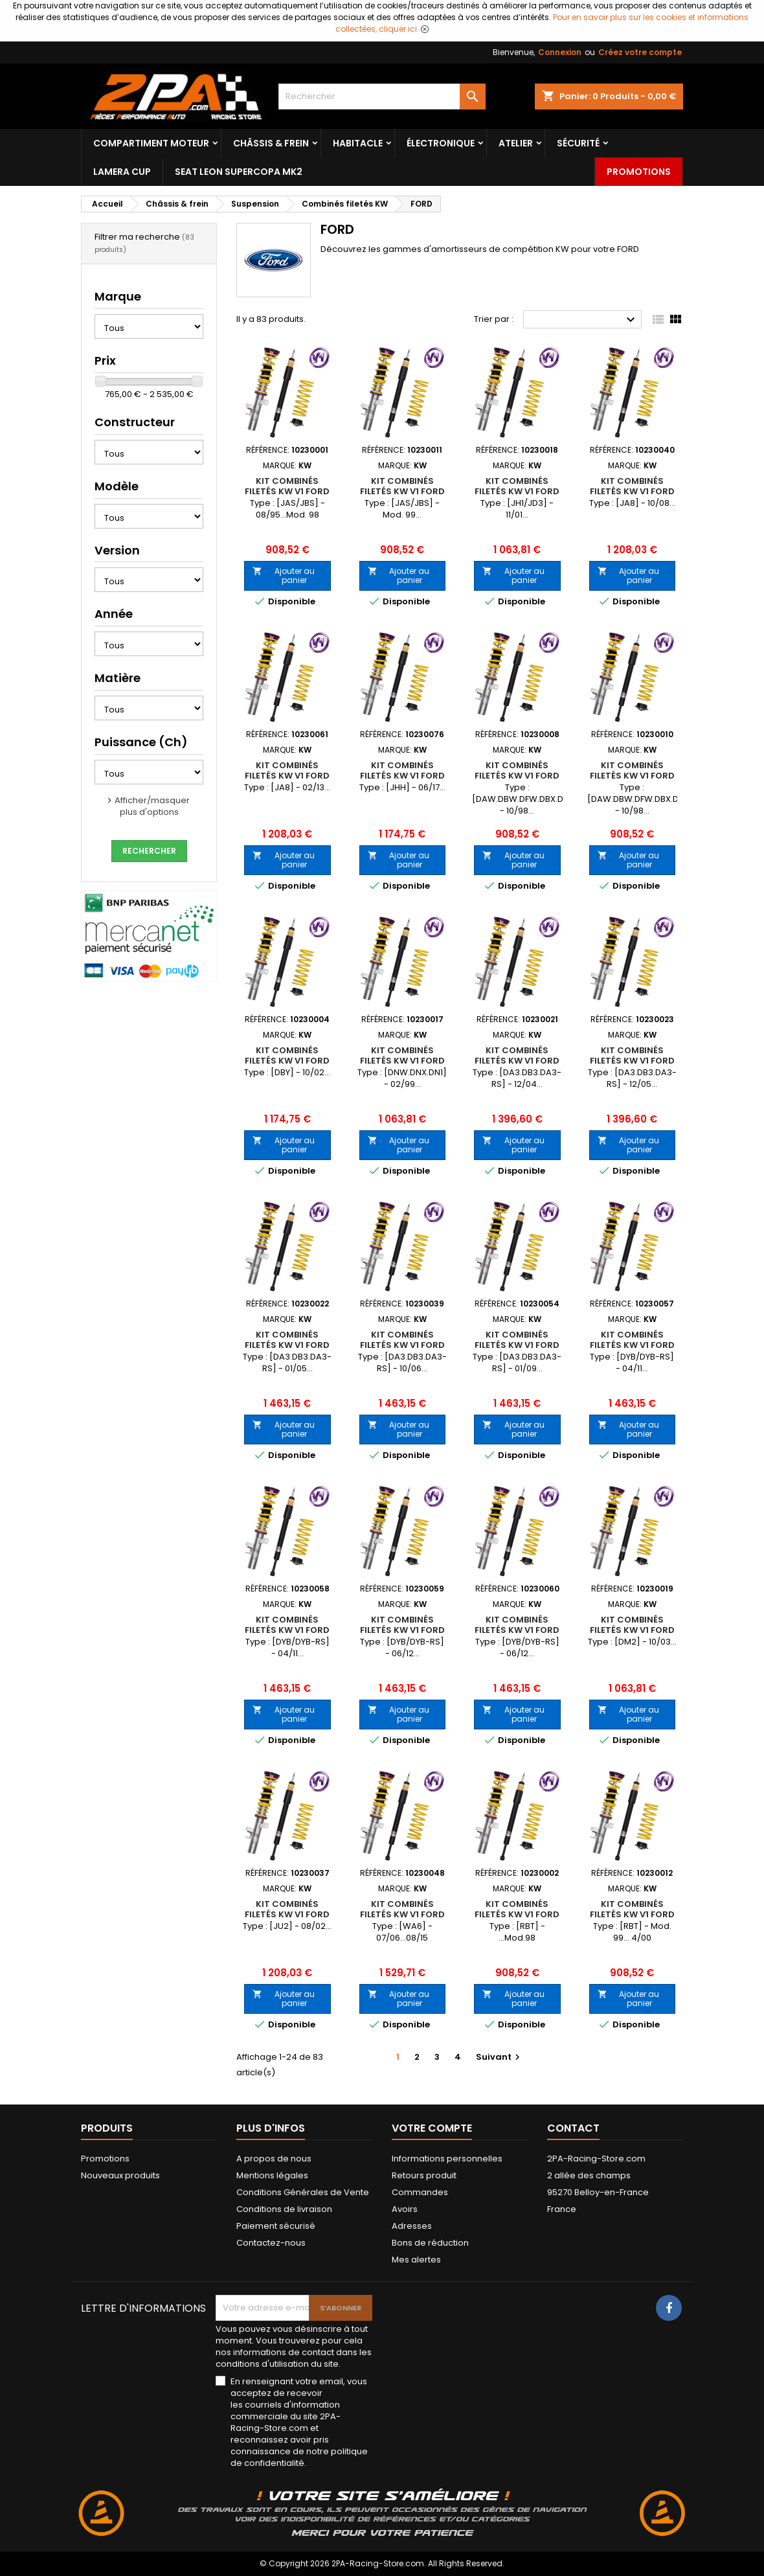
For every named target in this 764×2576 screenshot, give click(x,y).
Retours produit (424, 2175)
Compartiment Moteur (151, 143)
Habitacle (358, 143)
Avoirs (405, 2209)
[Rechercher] (382, 96)
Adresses (412, 2226)
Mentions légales (272, 2175)
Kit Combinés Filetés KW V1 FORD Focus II (517, 1060)
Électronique (441, 143)
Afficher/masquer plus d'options (152, 806)
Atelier (516, 143)
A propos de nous (273, 2158)
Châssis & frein (271, 143)
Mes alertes (416, 2259)
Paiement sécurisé (275, 2226)
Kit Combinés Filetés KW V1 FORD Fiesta (287, 491)
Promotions (639, 171)
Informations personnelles (447, 2158)
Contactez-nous (271, 2243)
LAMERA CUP (122, 171)
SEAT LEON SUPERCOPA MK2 (238, 171)
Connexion (559, 52)
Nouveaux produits (120, 2175)
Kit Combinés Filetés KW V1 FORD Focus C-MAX (632, 1630)
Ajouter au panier (284, 575)
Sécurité (578, 143)
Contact (573, 2128)
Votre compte (432, 2128)
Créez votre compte (640, 52)
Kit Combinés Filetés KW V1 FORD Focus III (632, 1345)
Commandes (420, 2192)
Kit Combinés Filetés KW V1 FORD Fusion (287, 1914)
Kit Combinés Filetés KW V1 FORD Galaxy (402, 1914)
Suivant (499, 2057)
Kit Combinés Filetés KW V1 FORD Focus (517, 775)
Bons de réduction (430, 2243)
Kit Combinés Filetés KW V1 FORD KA (517, 1914)
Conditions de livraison (284, 2209)
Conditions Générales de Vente (302, 2192)
